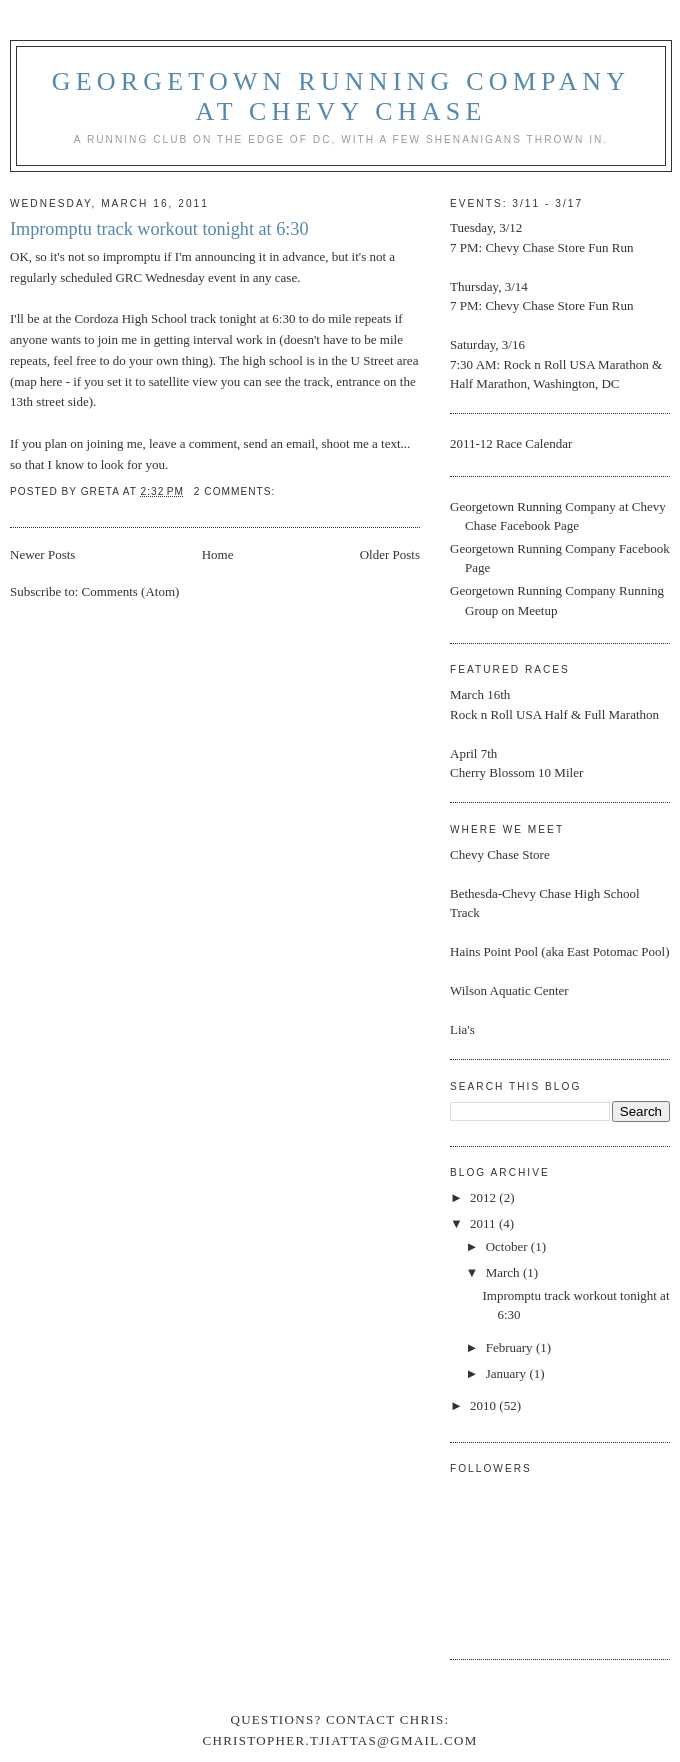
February (511, 1347)
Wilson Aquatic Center (509, 990)
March (504, 1272)
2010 (484, 1405)
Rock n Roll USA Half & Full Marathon (554, 714)
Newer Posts (42, 554)
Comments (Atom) (131, 591)
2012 (484, 1197)
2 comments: (236, 491)
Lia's (462, 1029)
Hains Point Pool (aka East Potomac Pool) (560, 951)
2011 (484, 1223)
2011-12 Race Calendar (511, 443)
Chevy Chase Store (535, 247)
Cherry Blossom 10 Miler (516, 772)
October (508, 1246)
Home (218, 554)
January (508, 1373)
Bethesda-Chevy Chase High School (545, 893)
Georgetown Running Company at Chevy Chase (341, 96)
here (51, 381)
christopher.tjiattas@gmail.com (339, 1740)
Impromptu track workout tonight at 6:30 (159, 229)
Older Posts (390, 554)
